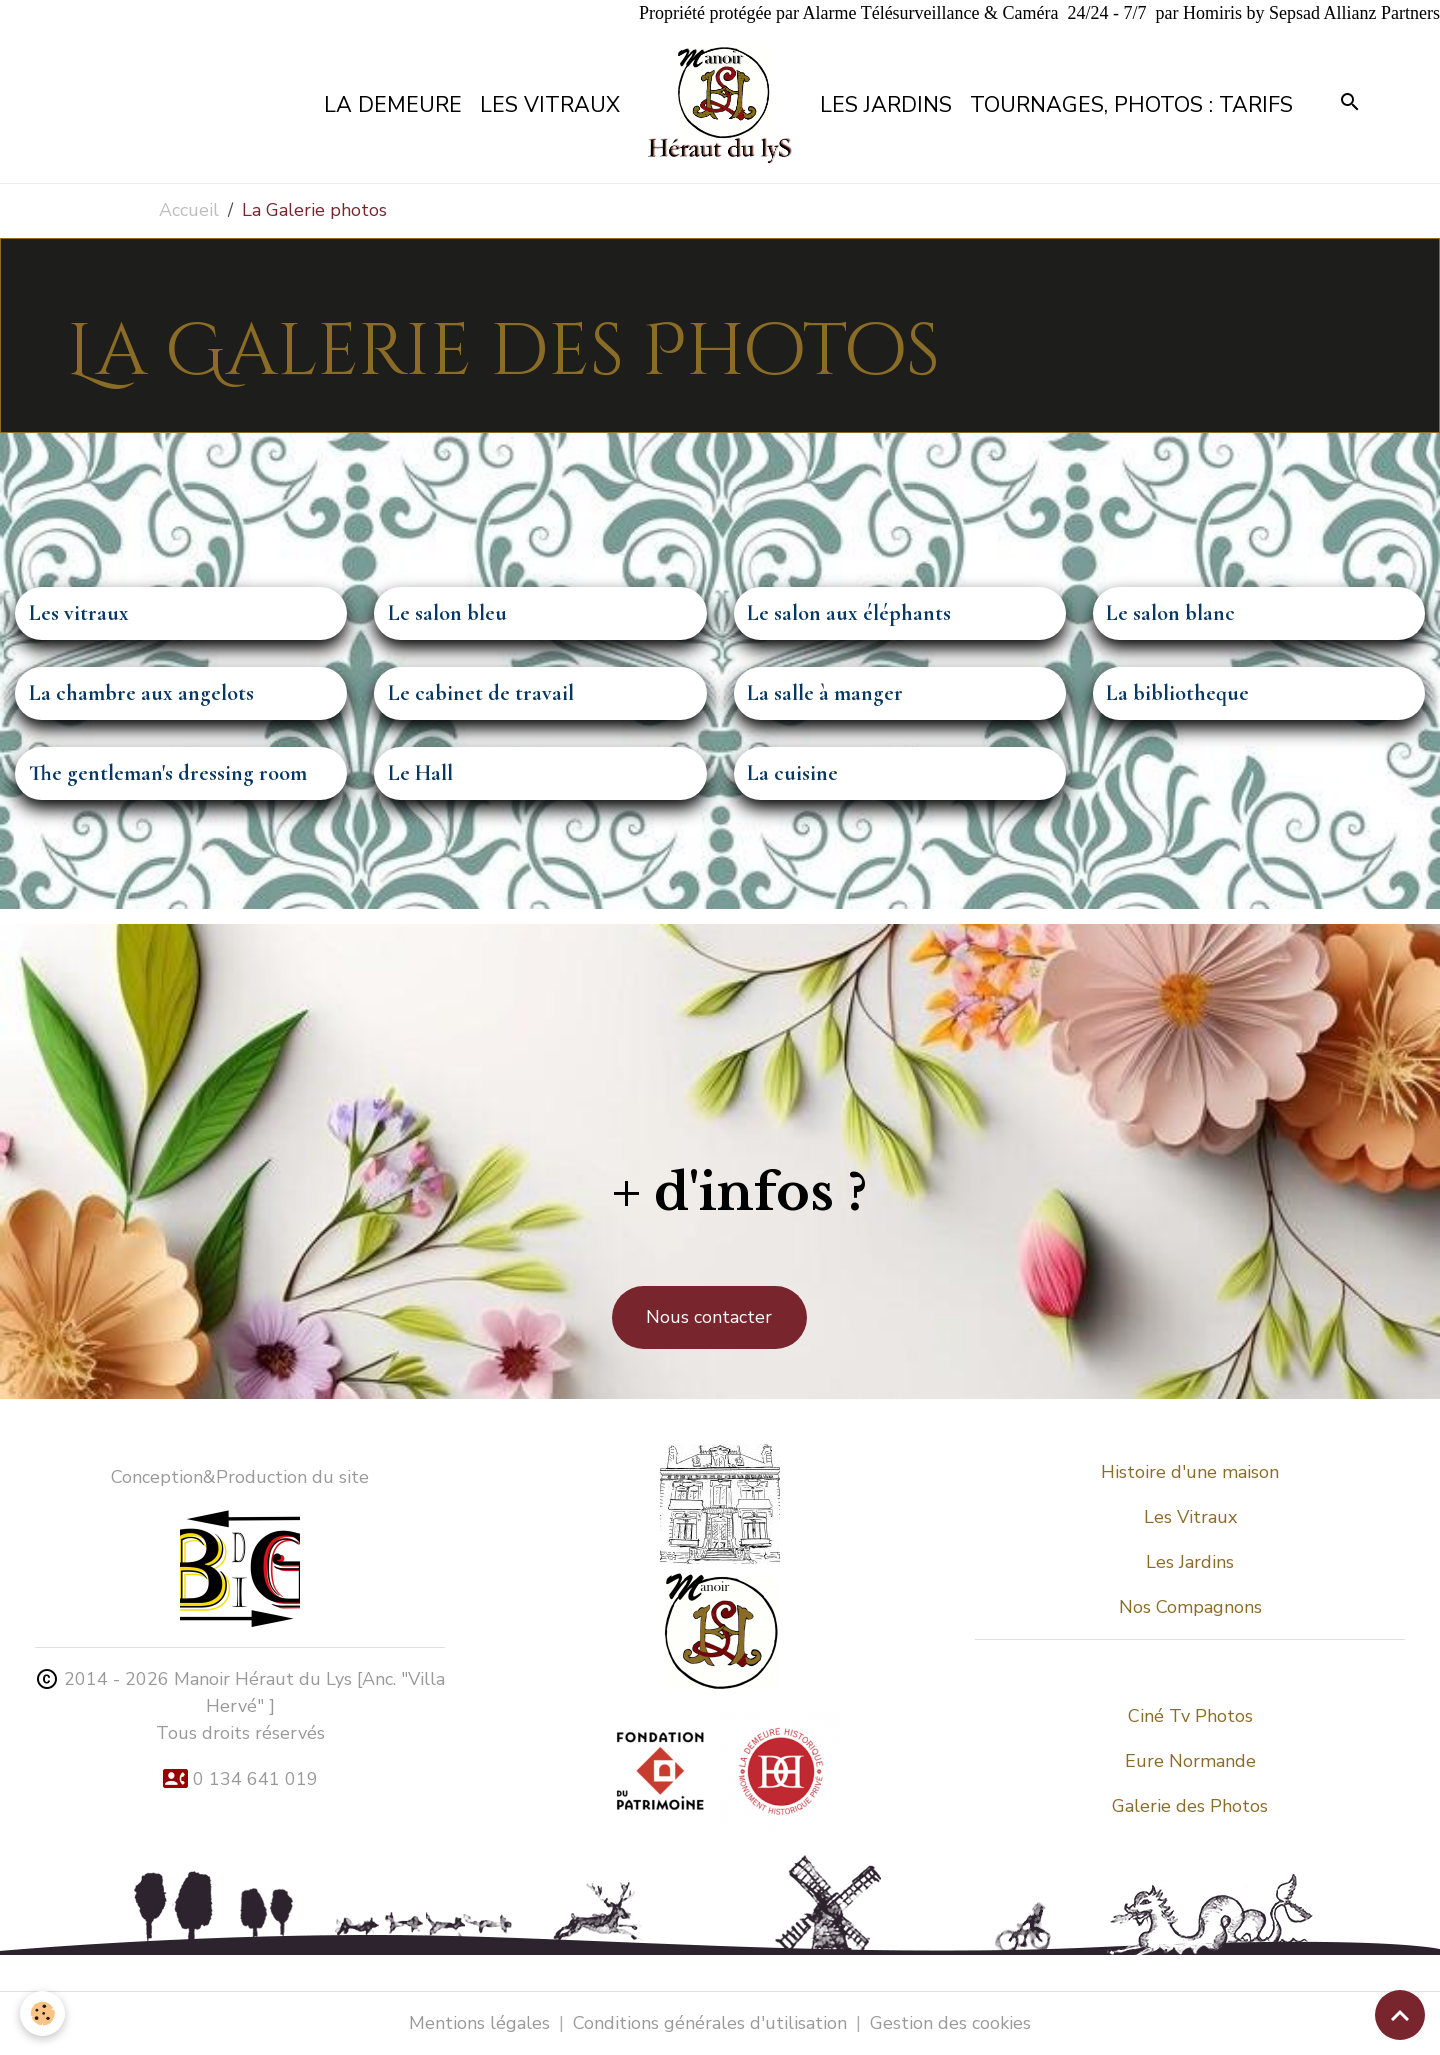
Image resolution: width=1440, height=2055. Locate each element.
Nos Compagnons (1190, 1607)
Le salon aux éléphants (849, 613)
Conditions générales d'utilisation (710, 2023)
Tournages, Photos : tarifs (1131, 105)
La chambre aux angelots (141, 693)
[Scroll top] (1400, 2015)
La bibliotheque (1177, 693)
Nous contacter (709, 1317)
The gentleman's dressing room (168, 773)
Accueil (189, 210)
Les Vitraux (1190, 1517)
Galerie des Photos (1190, 1806)
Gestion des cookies (950, 2023)
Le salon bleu (447, 613)
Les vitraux (550, 105)
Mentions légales (479, 2023)
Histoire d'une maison (1190, 1472)
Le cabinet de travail (481, 693)
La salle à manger (825, 693)
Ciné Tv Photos (1190, 1716)
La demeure (393, 105)
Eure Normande (1190, 1761)
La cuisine (792, 773)
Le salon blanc (1170, 613)
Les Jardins (886, 105)
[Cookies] (42, 2013)
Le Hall (420, 773)
